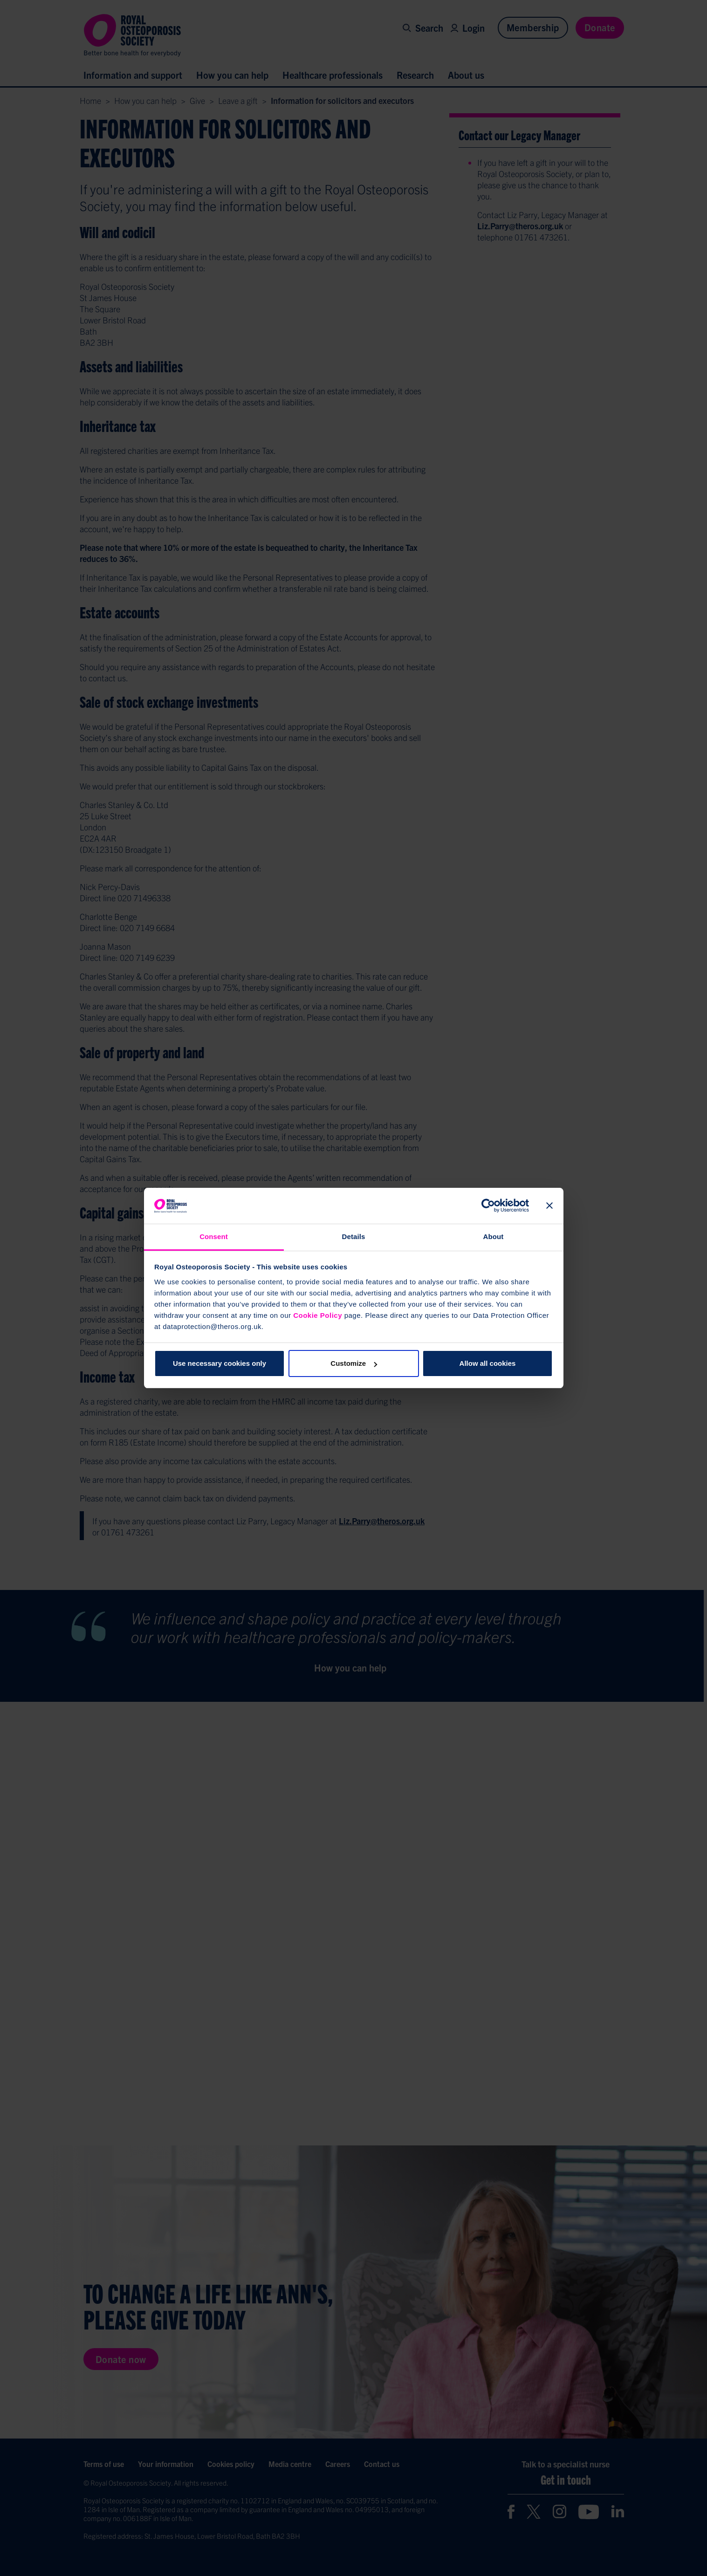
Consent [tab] (213, 1236)
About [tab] (493, 1236)
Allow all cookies (488, 1363)
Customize (353, 1363)
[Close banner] (549, 1206)
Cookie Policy (317, 1315)
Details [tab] (353, 1236)
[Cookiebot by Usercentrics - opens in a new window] (488, 1206)
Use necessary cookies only (219, 1363)
